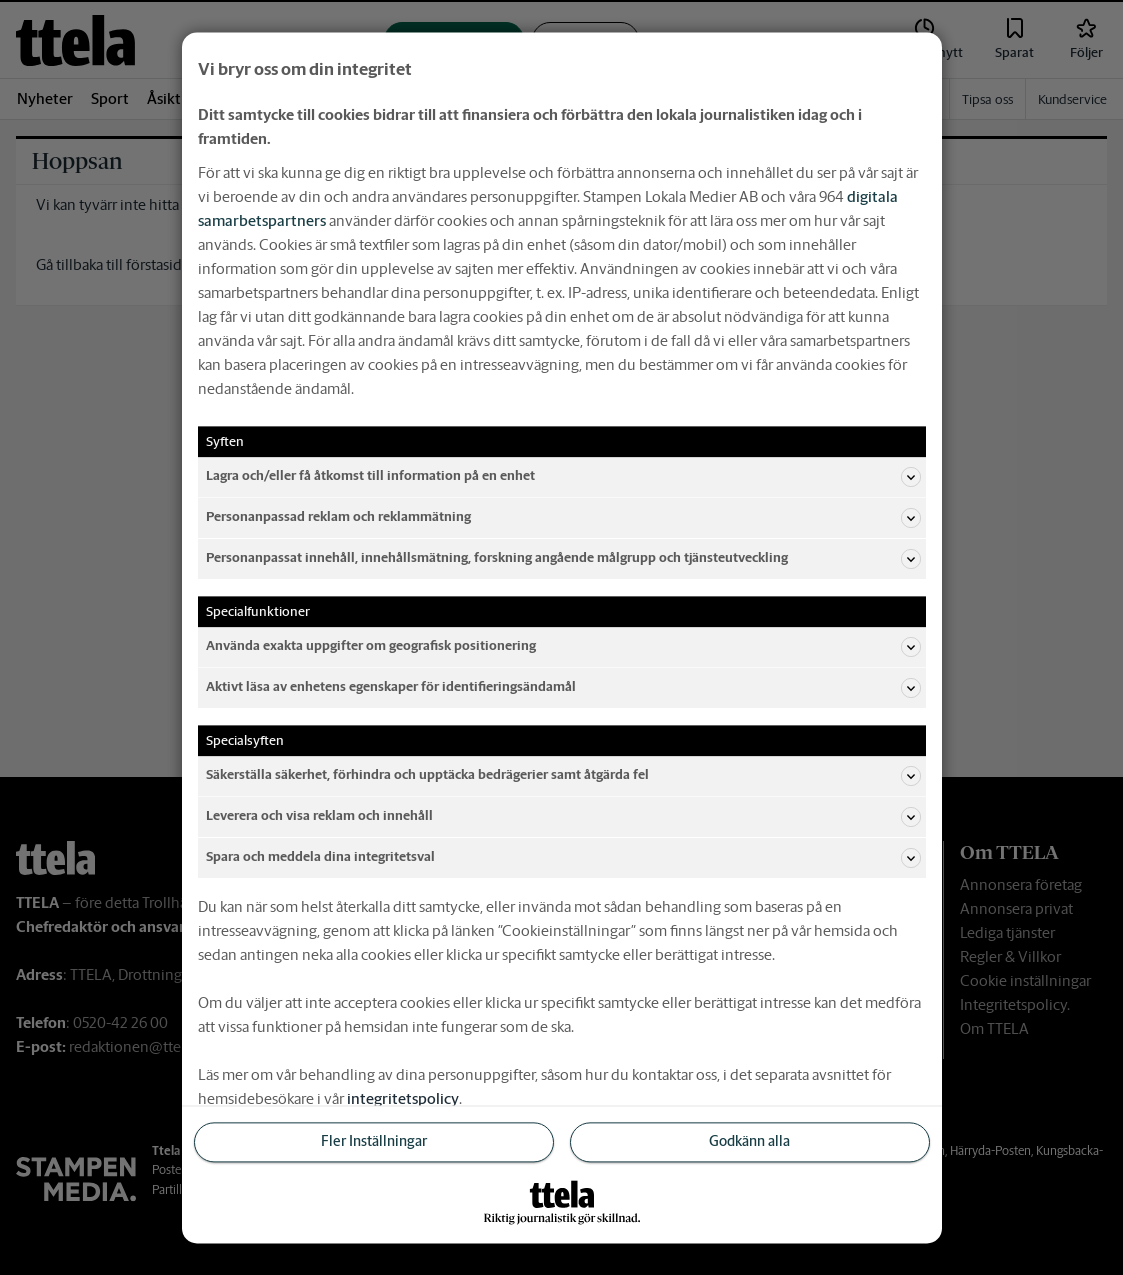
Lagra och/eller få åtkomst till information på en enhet (563, 477)
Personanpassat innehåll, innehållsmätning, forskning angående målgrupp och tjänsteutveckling (563, 559)
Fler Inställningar (374, 1142)
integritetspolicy (403, 1098)
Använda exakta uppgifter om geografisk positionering (563, 647)
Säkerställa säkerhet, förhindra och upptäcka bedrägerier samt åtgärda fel (563, 776)
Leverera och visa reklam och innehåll (563, 817)
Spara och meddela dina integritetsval (563, 858)
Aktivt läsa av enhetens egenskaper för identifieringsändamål (563, 688)
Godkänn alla (749, 1142)
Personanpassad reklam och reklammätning (563, 518)
